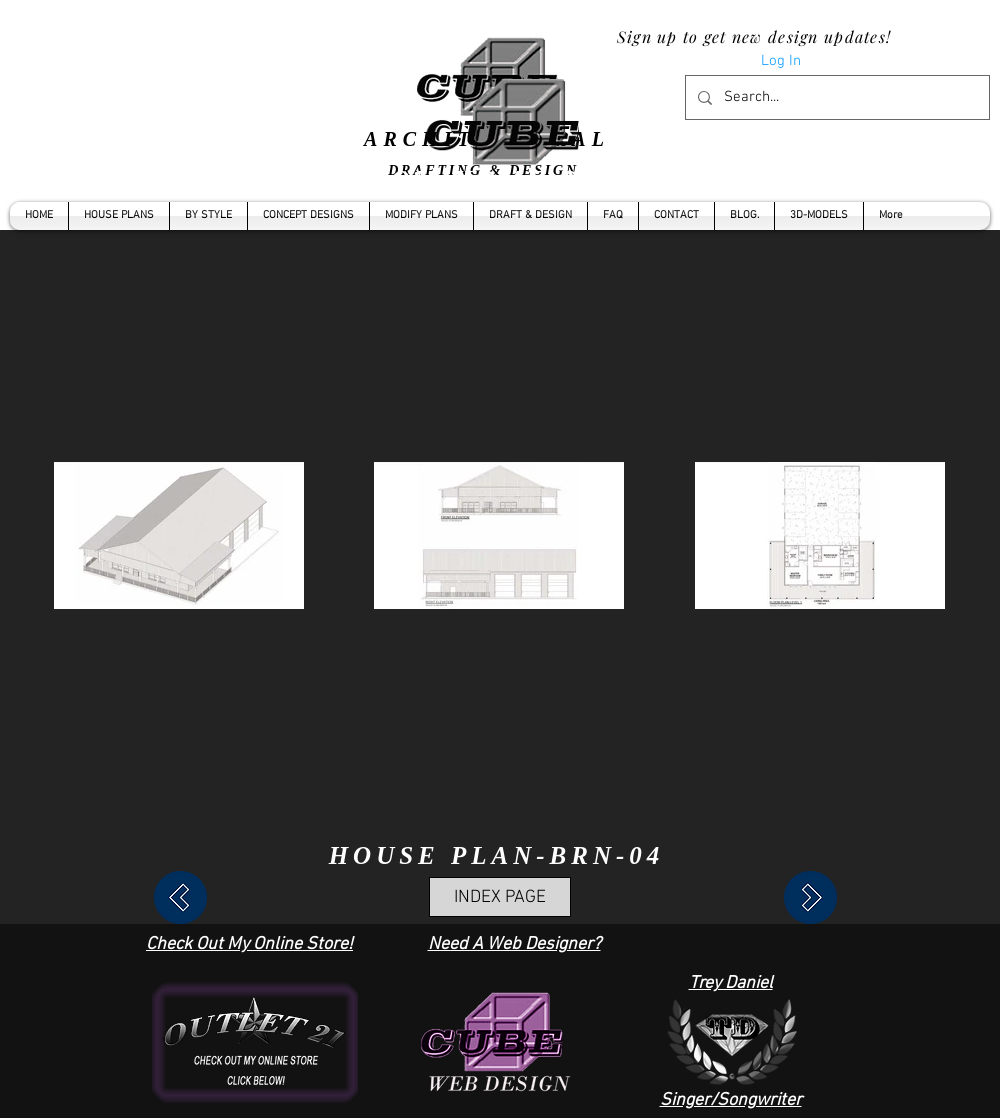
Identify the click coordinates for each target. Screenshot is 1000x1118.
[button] (208, 216)
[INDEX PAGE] (500, 897)
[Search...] (835, 97)
